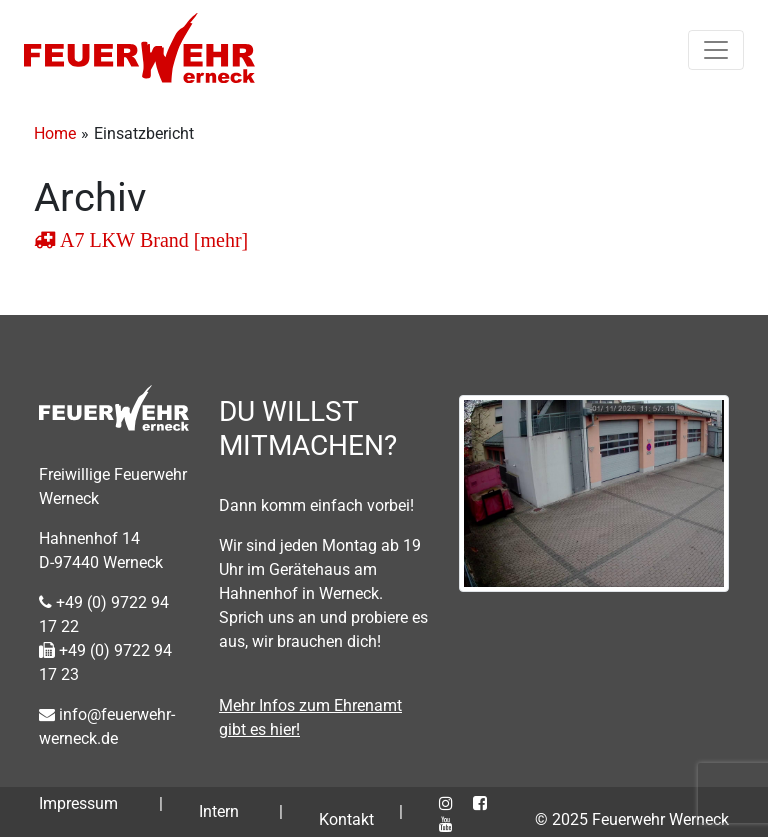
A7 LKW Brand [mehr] (151, 240)
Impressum (78, 803)
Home (55, 133)
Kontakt (346, 819)
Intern (219, 811)
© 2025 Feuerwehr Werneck (632, 819)
